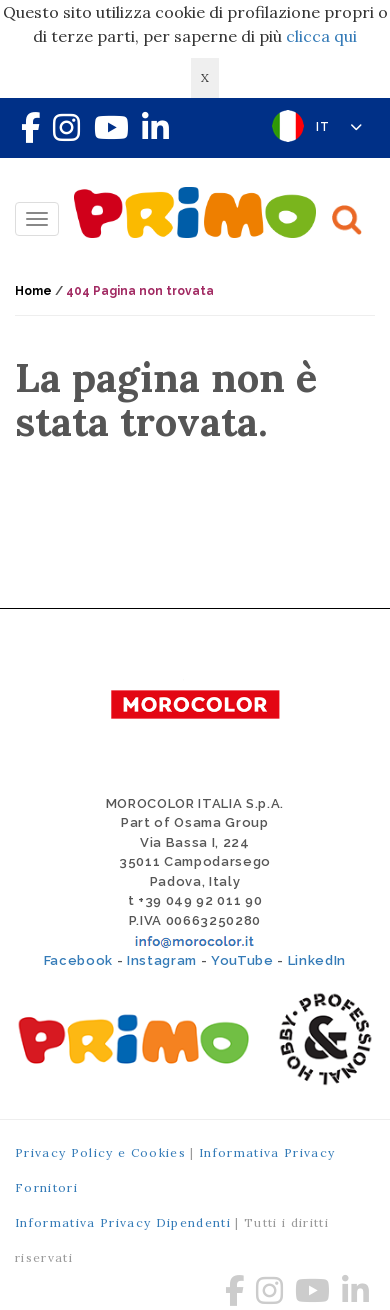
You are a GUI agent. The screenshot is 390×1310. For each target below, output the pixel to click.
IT (339, 127)
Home (33, 291)
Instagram (162, 960)
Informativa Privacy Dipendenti (123, 1222)
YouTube (242, 960)
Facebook (78, 960)
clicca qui (321, 36)
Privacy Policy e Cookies (100, 1152)
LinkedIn (317, 960)
